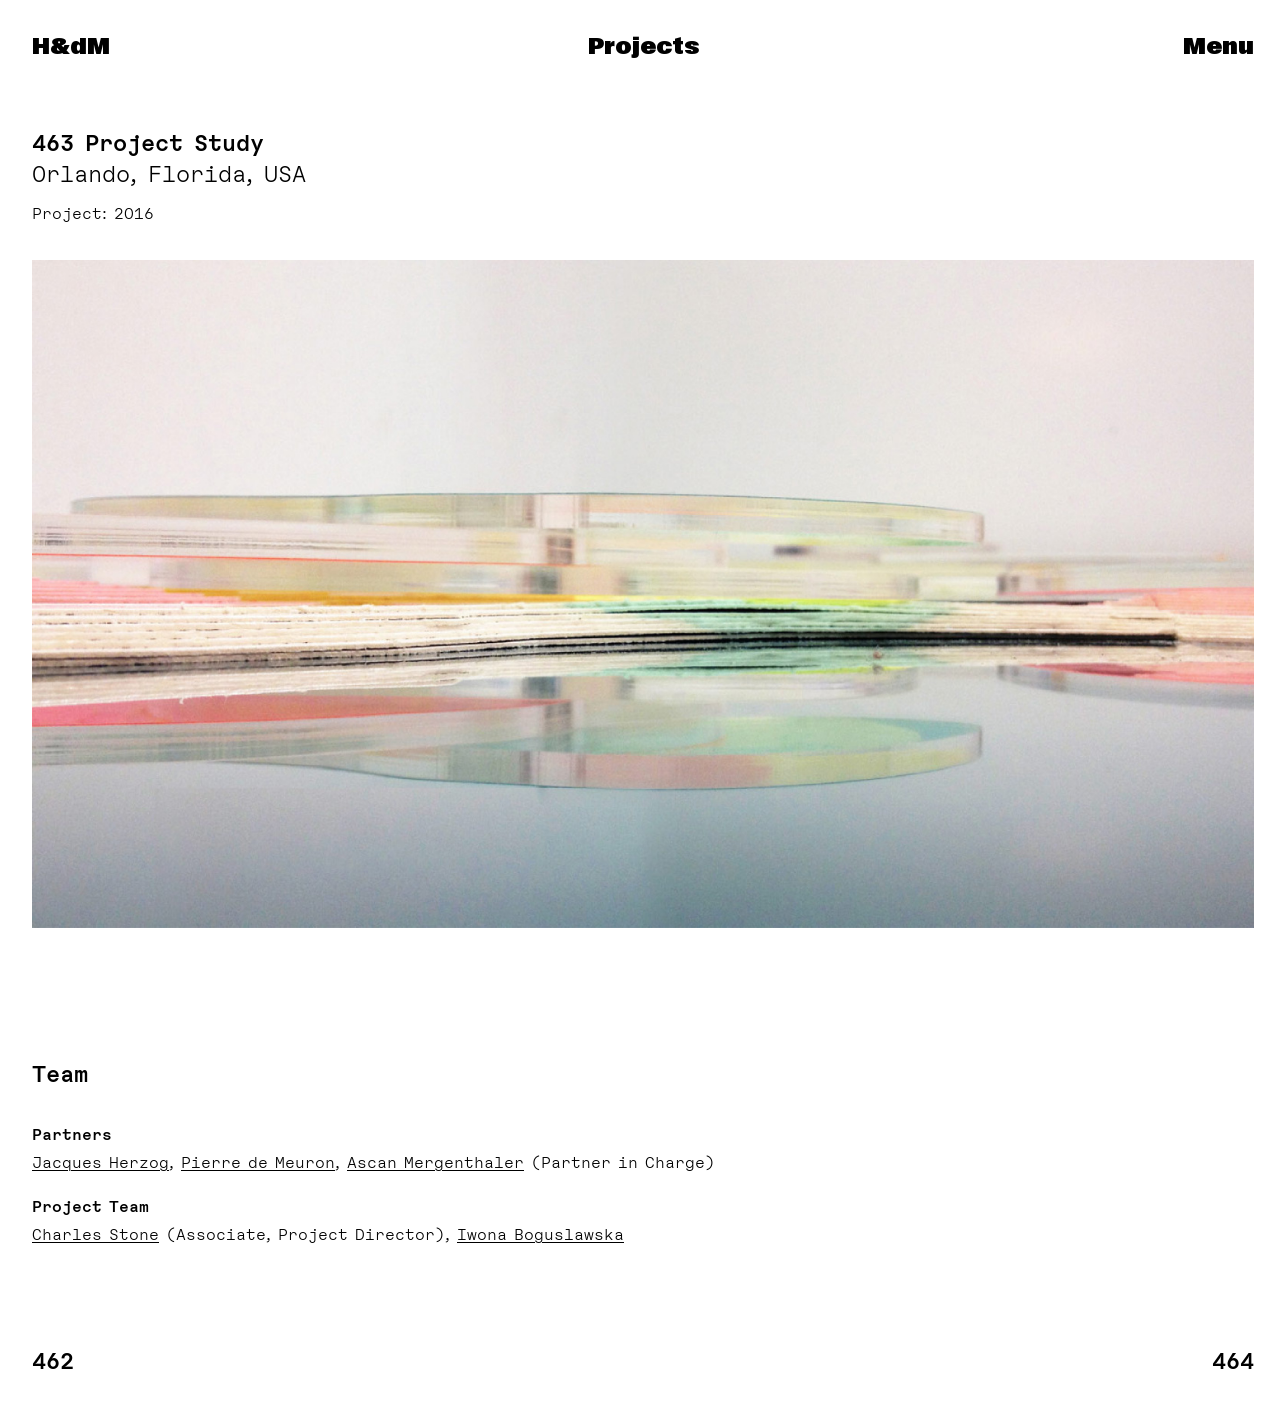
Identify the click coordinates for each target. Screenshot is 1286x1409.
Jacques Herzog (100, 1163)
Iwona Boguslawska (540, 1235)
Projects (643, 47)
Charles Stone (95, 1235)
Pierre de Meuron (258, 1163)
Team (60, 1074)
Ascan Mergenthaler (435, 1163)
